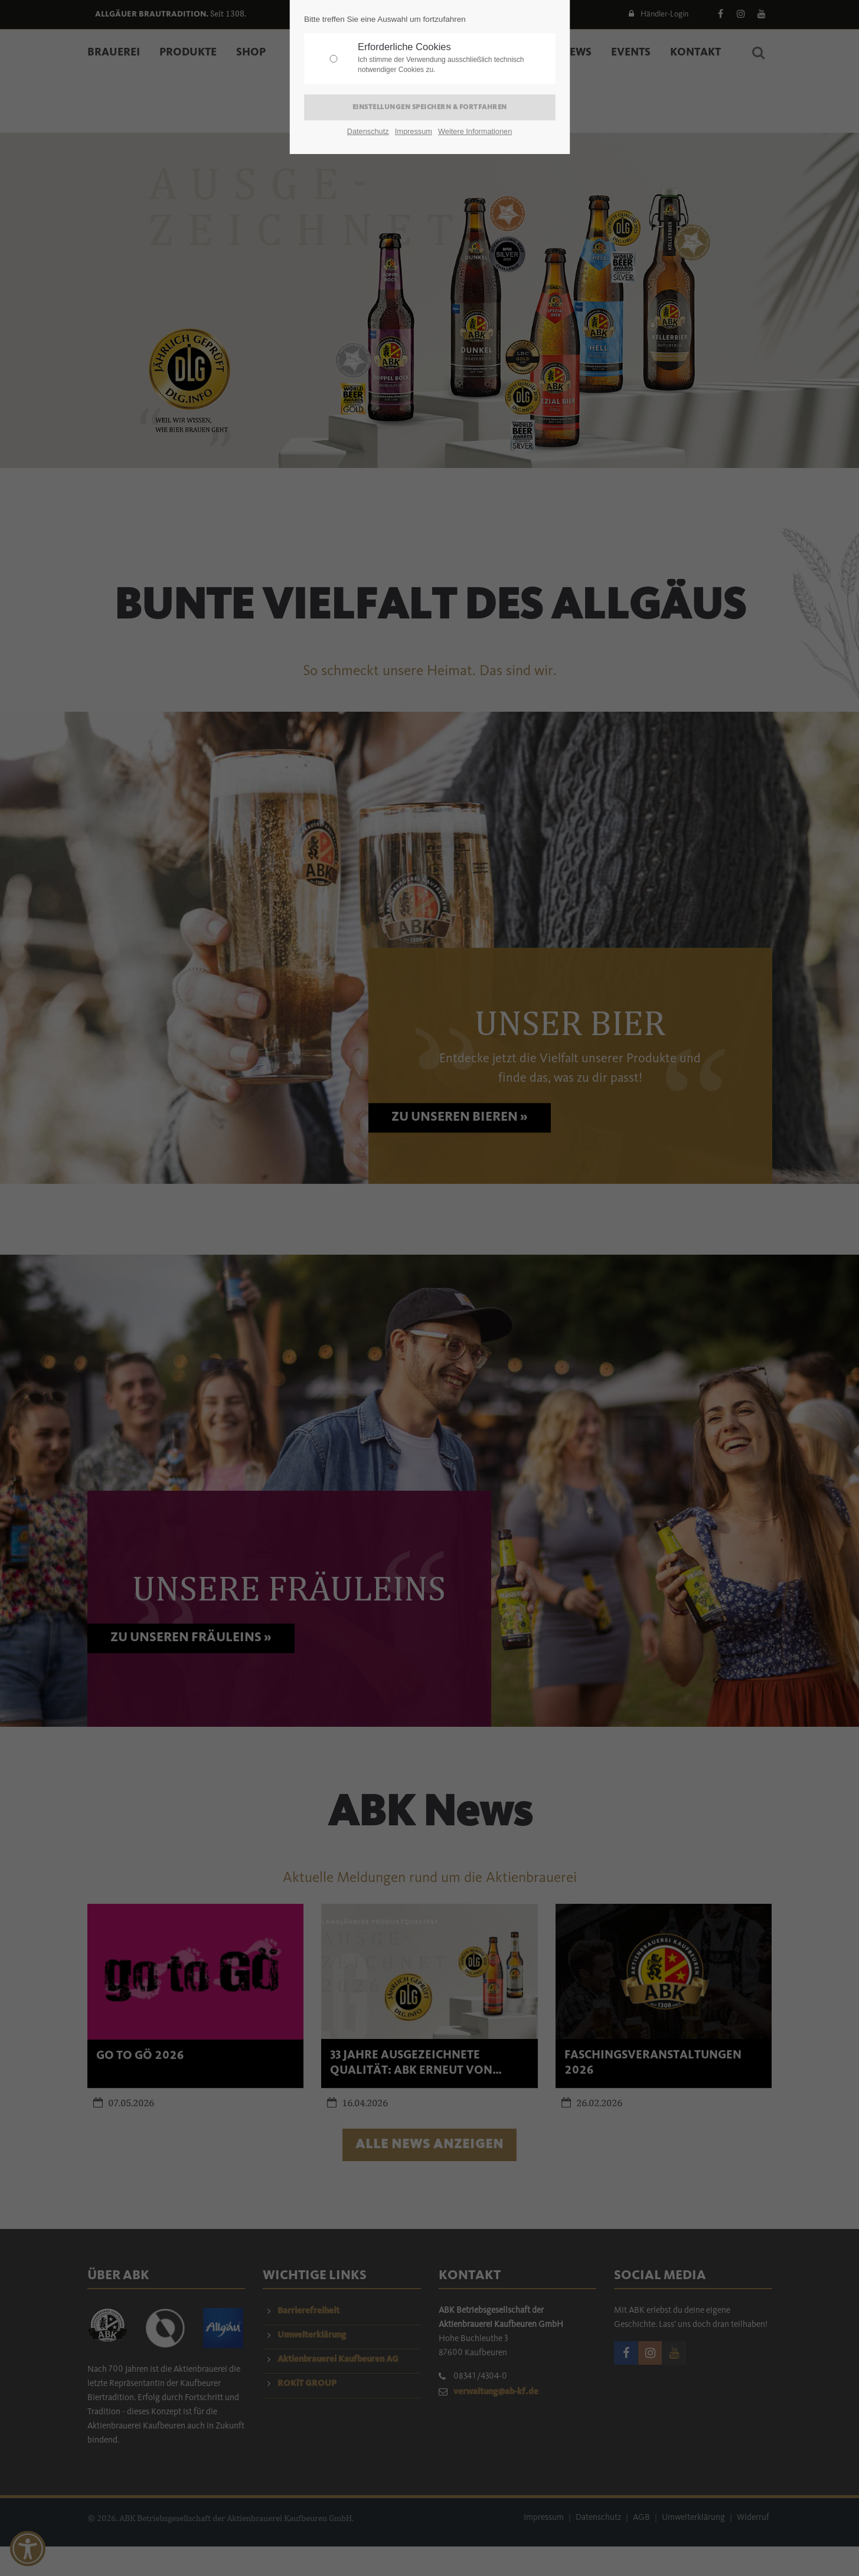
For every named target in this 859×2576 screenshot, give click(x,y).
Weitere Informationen (475, 131)
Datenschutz (368, 131)
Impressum (413, 131)
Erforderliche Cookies (453, 58)
